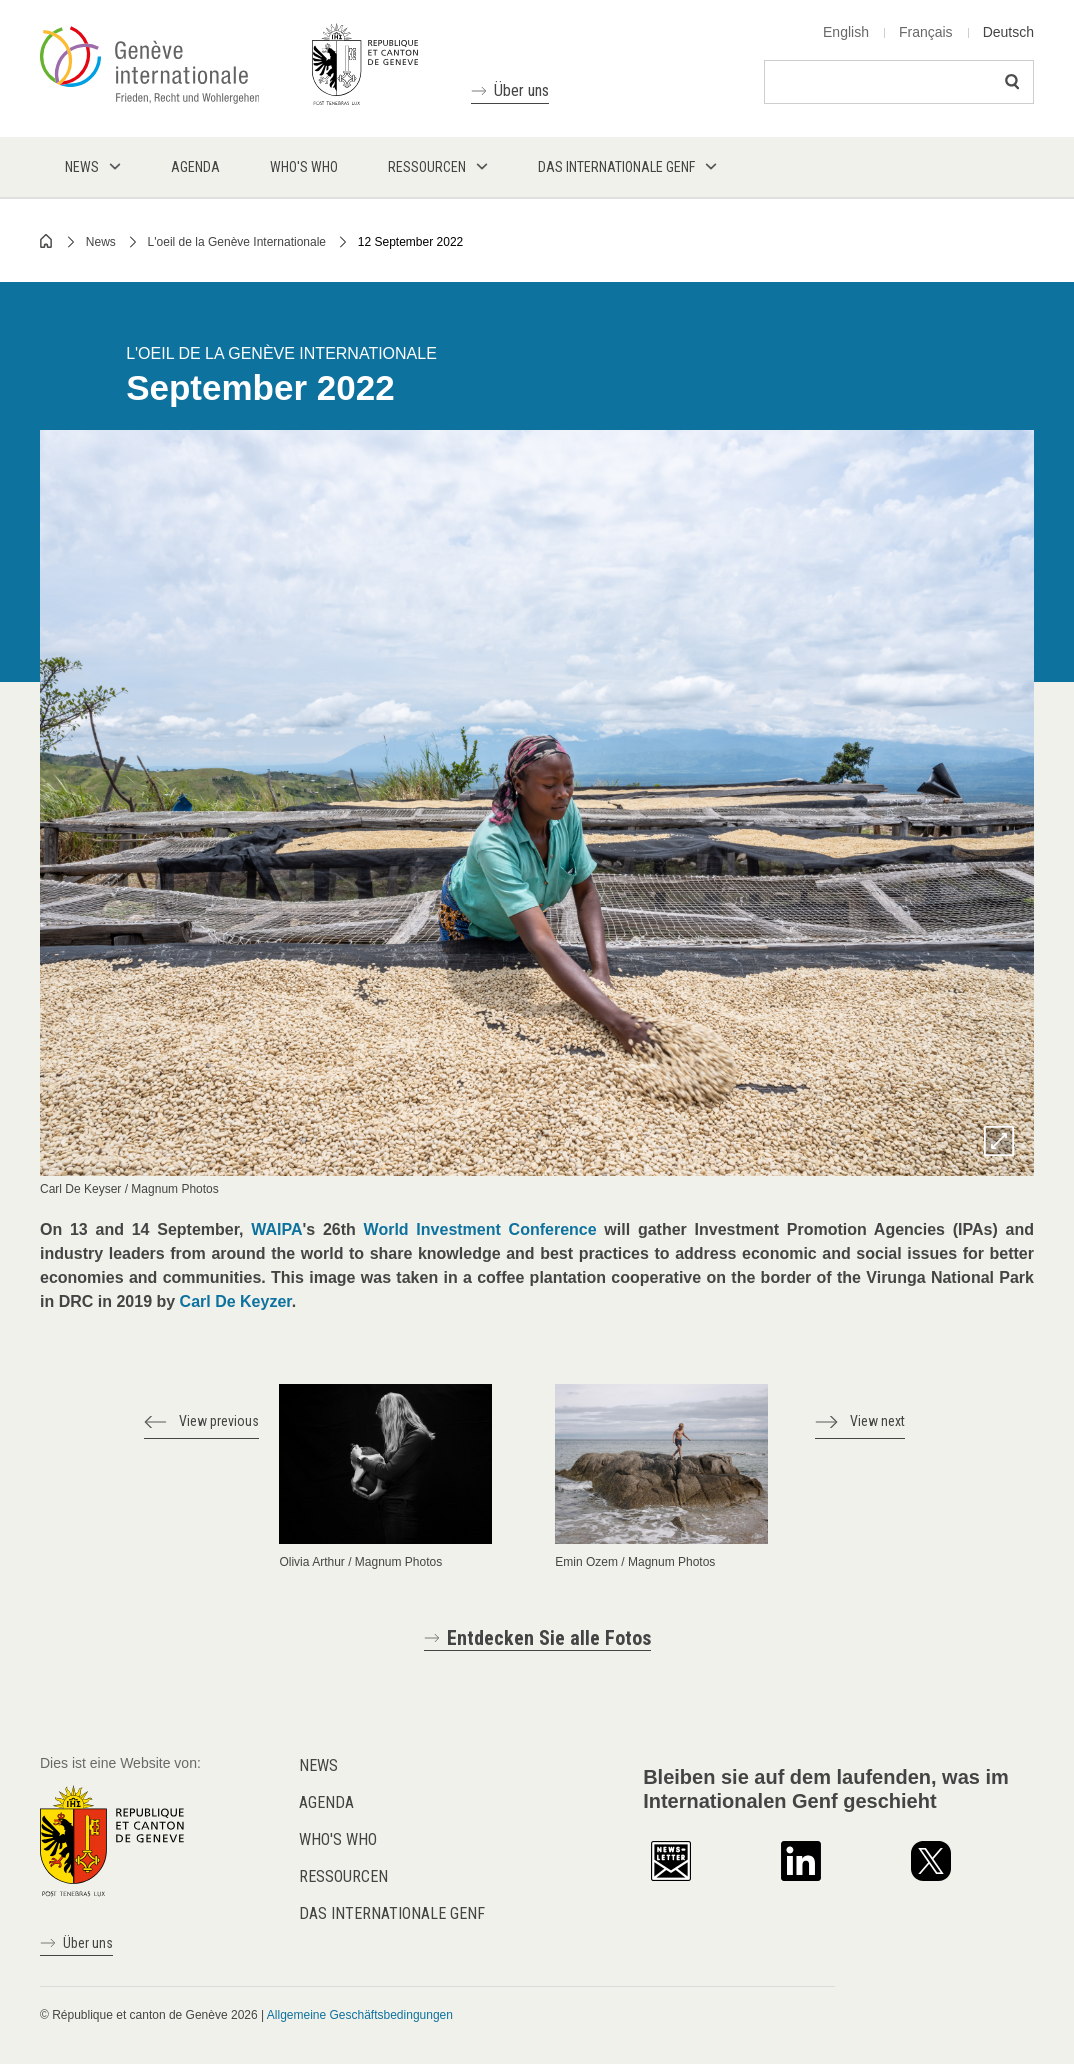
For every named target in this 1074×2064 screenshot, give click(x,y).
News (101, 242)
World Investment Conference (480, 1229)
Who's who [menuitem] (304, 167)
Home (47, 241)
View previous (219, 1421)
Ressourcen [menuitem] (427, 167)
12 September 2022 (410, 242)
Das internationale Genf (392, 1913)
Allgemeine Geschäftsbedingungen (360, 2015)
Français (926, 32)
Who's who (338, 1839)
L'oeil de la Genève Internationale (237, 242)
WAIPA (276, 1229)
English (846, 32)
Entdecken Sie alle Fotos (549, 1638)
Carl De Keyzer (236, 1301)
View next (877, 1421)
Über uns (521, 90)
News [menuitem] (82, 167)
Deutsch (1008, 32)
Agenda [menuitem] (195, 167)
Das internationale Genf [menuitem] (616, 167)
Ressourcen (343, 1876)
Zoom (999, 1141)
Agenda (326, 1802)
